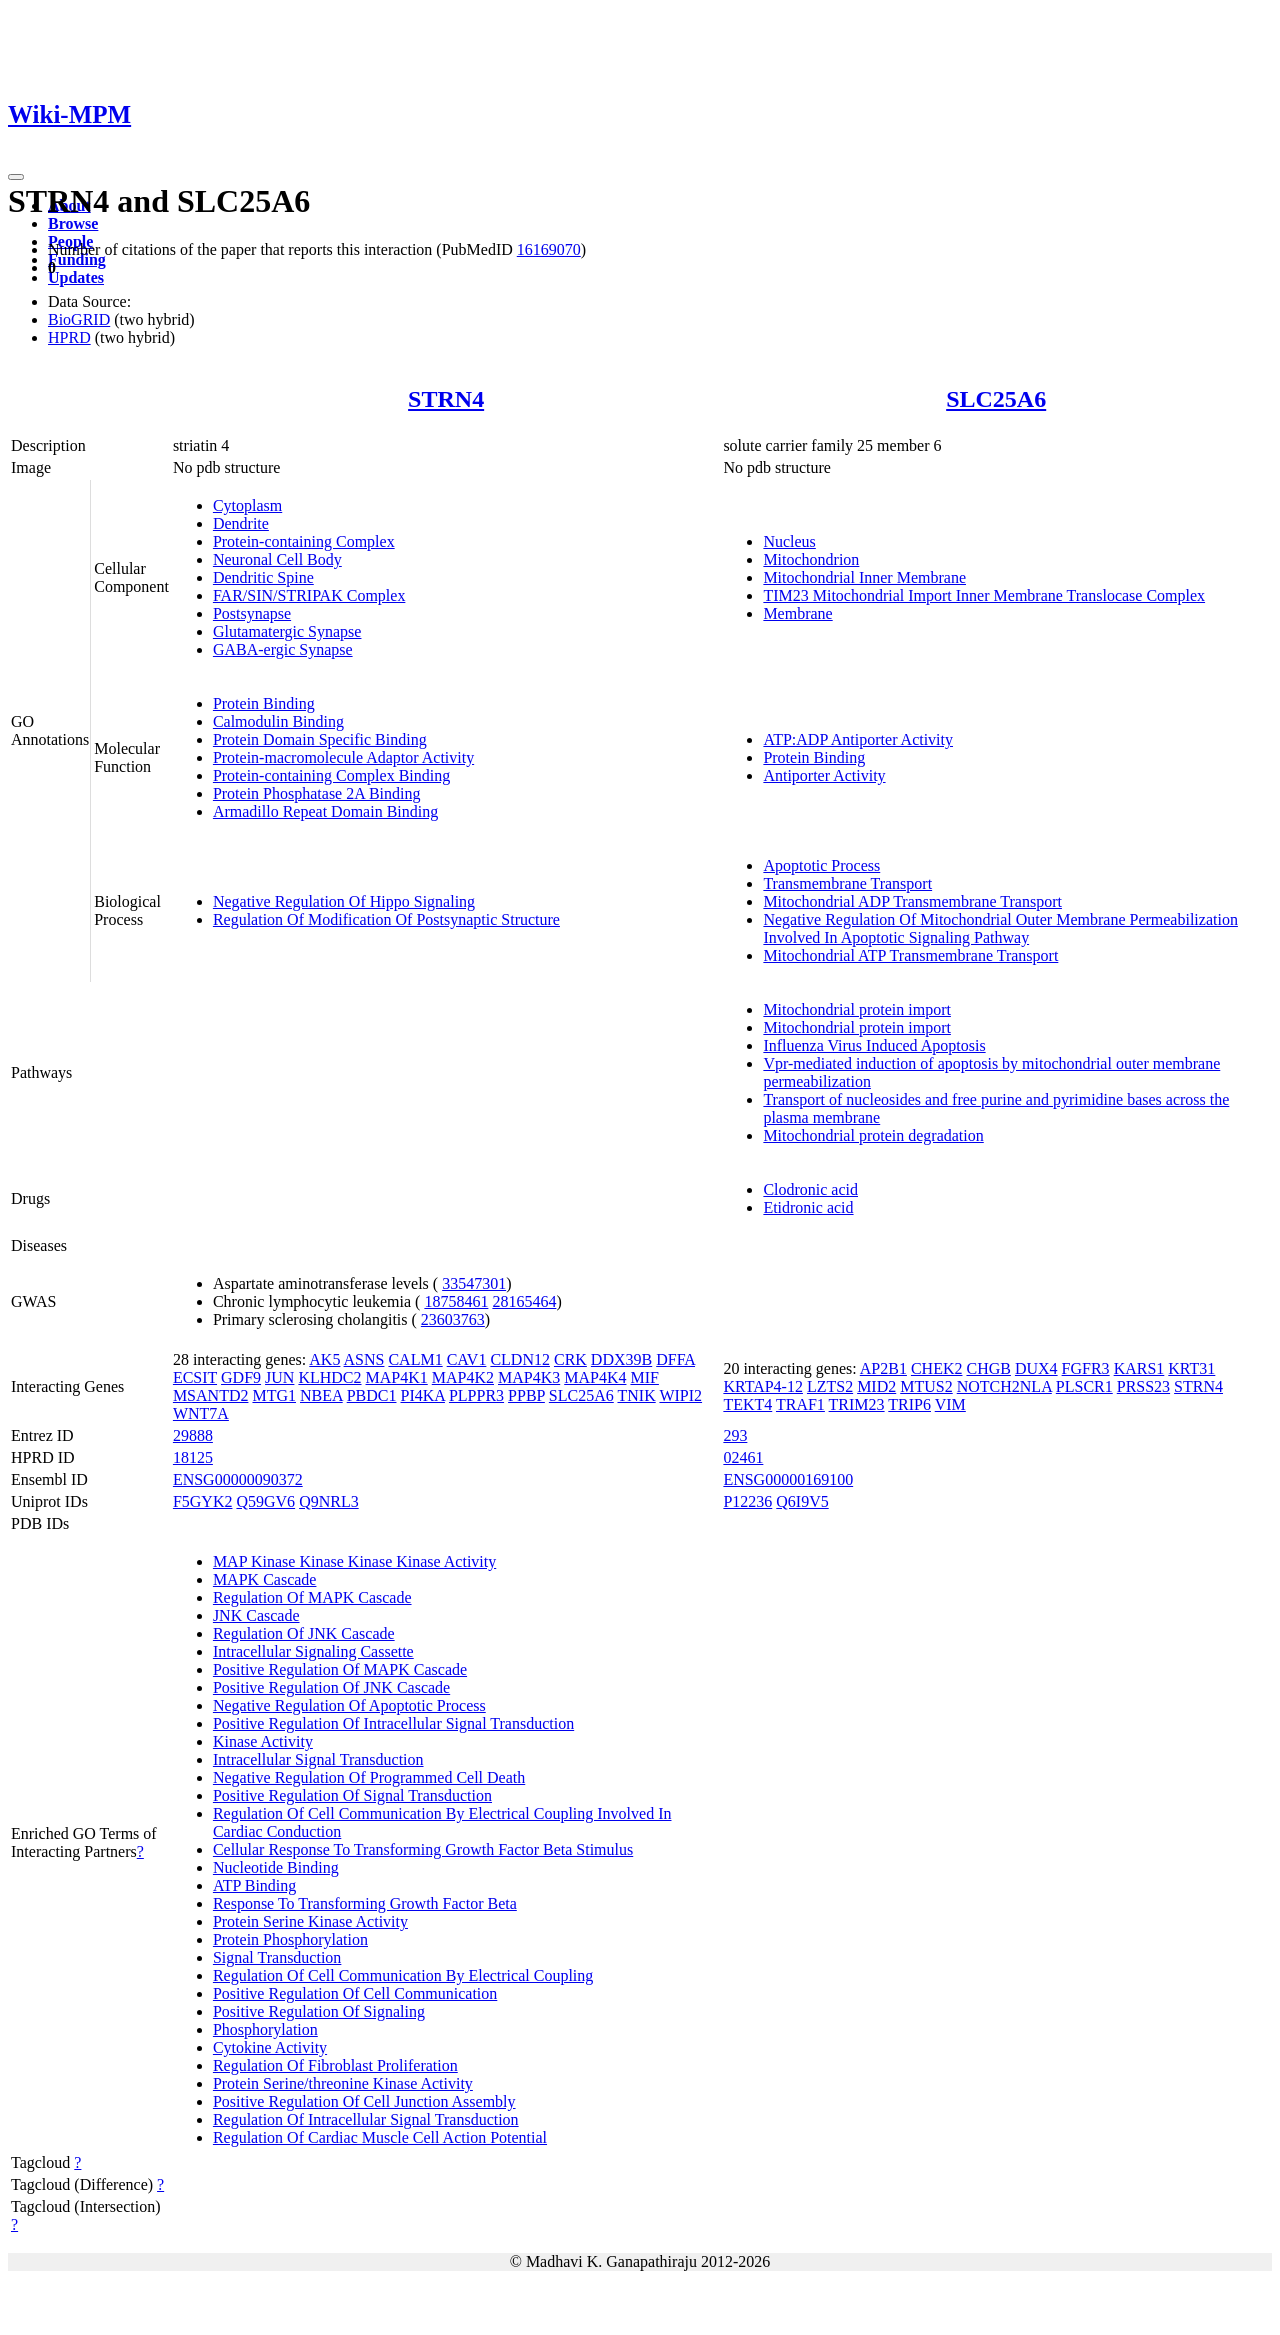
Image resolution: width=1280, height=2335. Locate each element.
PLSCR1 (1084, 1386)
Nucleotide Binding (276, 1867)
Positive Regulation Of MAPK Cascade (340, 1669)
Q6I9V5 (802, 1501)
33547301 (474, 1283)
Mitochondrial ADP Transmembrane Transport (912, 901)
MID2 (876, 1386)
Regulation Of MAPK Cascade (312, 1597)
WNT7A (201, 1413)
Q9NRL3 (329, 1501)
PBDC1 (372, 1395)
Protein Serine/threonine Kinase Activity (343, 2083)
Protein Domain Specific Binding (320, 739)
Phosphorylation (265, 2029)
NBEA (321, 1395)
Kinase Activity (263, 1741)
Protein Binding (264, 703)
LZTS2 (830, 1386)
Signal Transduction (277, 1957)
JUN (279, 1377)
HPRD (69, 337)
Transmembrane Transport (847, 883)
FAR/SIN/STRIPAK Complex (309, 595)
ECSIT (195, 1377)
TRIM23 (857, 1404)
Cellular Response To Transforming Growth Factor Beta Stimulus (423, 1849)
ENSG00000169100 (788, 1479)
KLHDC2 (329, 1377)
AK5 (324, 1359)
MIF (644, 1377)
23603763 (453, 1319)
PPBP (526, 1395)
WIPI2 (680, 1395)
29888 (193, 1435)
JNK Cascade (256, 1615)
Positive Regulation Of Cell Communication (355, 1993)
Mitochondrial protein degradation (873, 1135)
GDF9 (241, 1377)
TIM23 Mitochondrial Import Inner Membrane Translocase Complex (984, 595)
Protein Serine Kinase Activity (310, 1921)
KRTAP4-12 (763, 1386)
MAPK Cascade (265, 1579)
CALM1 (415, 1359)
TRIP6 (909, 1404)
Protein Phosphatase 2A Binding (317, 793)
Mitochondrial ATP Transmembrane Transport (910, 955)
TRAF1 (800, 1404)
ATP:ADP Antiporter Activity (858, 739)
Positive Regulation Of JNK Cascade (331, 1687)
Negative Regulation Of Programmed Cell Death (369, 1777)
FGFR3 (1086, 1368)
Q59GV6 (265, 1501)
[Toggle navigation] (16, 177)
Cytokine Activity (270, 2047)
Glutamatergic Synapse (287, 631)
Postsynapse (252, 613)
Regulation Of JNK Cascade (304, 1633)
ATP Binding (254, 1885)
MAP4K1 (397, 1377)
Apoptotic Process (821, 865)
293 (735, 1435)
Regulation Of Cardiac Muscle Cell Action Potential (380, 2137)
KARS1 (1139, 1368)
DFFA (675, 1359)
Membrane (797, 613)
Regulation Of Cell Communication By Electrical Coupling (403, 1975)
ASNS (364, 1359)
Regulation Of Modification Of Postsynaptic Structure (386, 919)
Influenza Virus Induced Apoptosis (874, 1045)
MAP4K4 (595, 1377)
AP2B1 (883, 1368)
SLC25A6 (996, 399)
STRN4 (446, 399)
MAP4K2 (463, 1377)
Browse (73, 223)
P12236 (747, 1501)
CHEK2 (937, 1368)
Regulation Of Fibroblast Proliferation (335, 2065)
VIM (950, 1404)
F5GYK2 (203, 1501)
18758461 (456, 1301)
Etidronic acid (808, 1207)
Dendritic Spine (263, 577)
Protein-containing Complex (304, 541)
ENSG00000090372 (238, 1479)
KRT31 (1191, 1368)
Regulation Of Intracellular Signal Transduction (366, 2119)
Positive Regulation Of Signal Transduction (352, 1795)
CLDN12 (520, 1359)
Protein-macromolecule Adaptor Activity (343, 757)
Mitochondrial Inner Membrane (864, 577)
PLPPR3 (476, 1395)
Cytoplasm (247, 505)
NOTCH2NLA (1004, 1386)
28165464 (524, 1301)
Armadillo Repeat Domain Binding (325, 811)
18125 (193, 1457)
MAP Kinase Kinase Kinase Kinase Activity (354, 1561)
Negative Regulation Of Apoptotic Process (349, 1705)
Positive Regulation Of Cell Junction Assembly (364, 2101)
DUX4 (1036, 1368)
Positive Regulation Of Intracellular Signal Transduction (393, 1723)
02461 (743, 1457)
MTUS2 (926, 1386)
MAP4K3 (529, 1377)
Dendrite (241, 523)
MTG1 (274, 1395)
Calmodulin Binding (278, 721)
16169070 (549, 249)
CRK (570, 1359)
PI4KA (422, 1395)
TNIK (636, 1395)
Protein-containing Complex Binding (331, 775)
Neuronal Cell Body (277, 559)
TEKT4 (747, 1404)
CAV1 (467, 1359)
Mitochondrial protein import (857, 1009)
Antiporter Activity (824, 775)
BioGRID (79, 319)
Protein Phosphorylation (290, 1939)
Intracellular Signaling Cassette (313, 1651)
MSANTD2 (211, 1395)
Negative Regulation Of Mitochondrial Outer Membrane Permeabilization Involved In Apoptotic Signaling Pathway (1000, 928)
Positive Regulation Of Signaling (319, 2011)
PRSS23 (1143, 1386)
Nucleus (789, 541)
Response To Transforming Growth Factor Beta (365, 1903)
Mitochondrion (811, 559)
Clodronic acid (810, 1189)
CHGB (988, 1368)
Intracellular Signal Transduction (318, 1759)
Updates (76, 277)
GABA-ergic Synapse (283, 649)
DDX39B (621, 1359)
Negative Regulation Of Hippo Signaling (344, 901)
